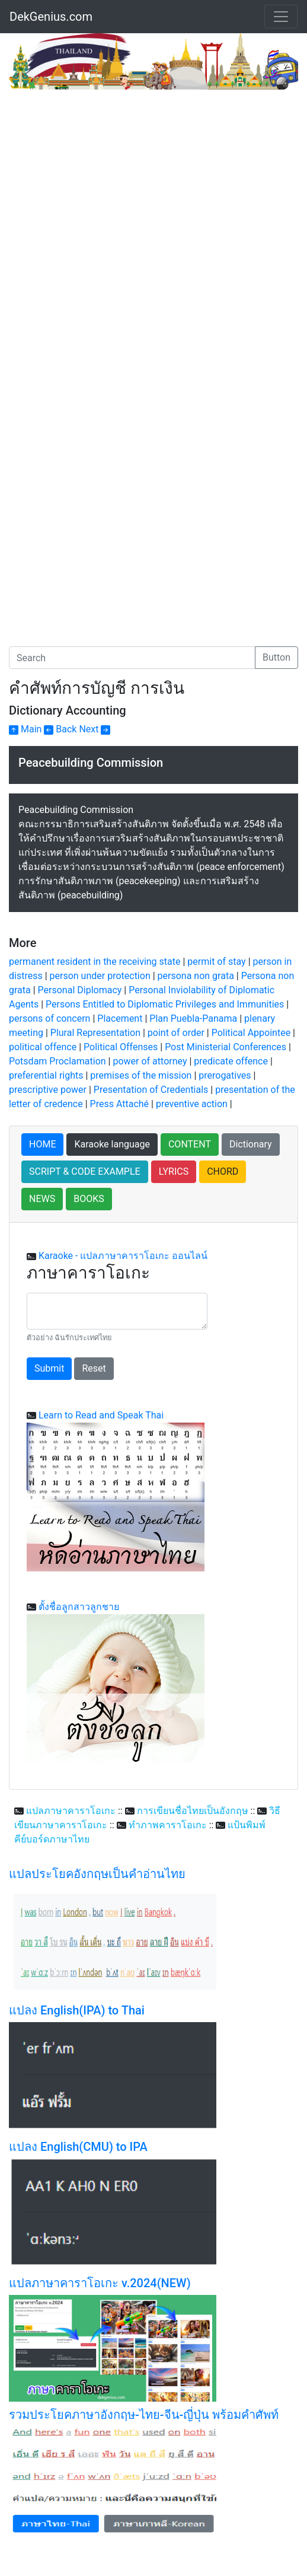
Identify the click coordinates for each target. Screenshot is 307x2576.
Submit (49, 1368)
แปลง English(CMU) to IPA (78, 2147)
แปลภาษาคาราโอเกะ (71, 1810)
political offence (42, 1047)
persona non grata (196, 975)
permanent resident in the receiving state (94, 961)
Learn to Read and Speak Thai (101, 1415)
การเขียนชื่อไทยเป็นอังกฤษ (192, 1810)
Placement (119, 1018)
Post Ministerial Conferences (225, 1047)
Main (25, 729)
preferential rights (46, 1075)
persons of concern (49, 1018)
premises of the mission (140, 1075)
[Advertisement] (108, 178)
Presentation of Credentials (151, 1089)
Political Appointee (251, 1032)
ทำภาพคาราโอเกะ (168, 1825)
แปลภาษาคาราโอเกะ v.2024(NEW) (100, 2283)
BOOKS (88, 1198)
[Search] (132, 657)
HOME (42, 1144)
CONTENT (189, 1144)
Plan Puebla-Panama (193, 1018)
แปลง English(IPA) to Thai (77, 2010)
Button (276, 657)
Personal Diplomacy (80, 990)
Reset (93, 1368)
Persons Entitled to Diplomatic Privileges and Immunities (165, 1004)
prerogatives (225, 1075)
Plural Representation (95, 1032)
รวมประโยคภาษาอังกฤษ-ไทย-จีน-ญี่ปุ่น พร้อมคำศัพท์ (144, 2415)
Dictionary (250, 1144)
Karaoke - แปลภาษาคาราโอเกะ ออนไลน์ (123, 1255)
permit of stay (216, 961)
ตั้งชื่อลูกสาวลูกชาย (79, 1606)
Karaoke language (112, 1144)
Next (94, 729)
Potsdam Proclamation (57, 1061)
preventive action (192, 1104)
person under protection (100, 975)
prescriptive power (48, 1089)
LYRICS (173, 1171)
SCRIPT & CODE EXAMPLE (84, 1171)
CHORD (222, 1171)
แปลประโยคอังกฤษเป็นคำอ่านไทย (97, 1874)
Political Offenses (121, 1047)
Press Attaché (119, 1104)
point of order (176, 1032)
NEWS (42, 1198)
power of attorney (150, 1061)
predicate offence (231, 1061)
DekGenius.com (50, 16)
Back (60, 729)
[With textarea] (117, 1311)
